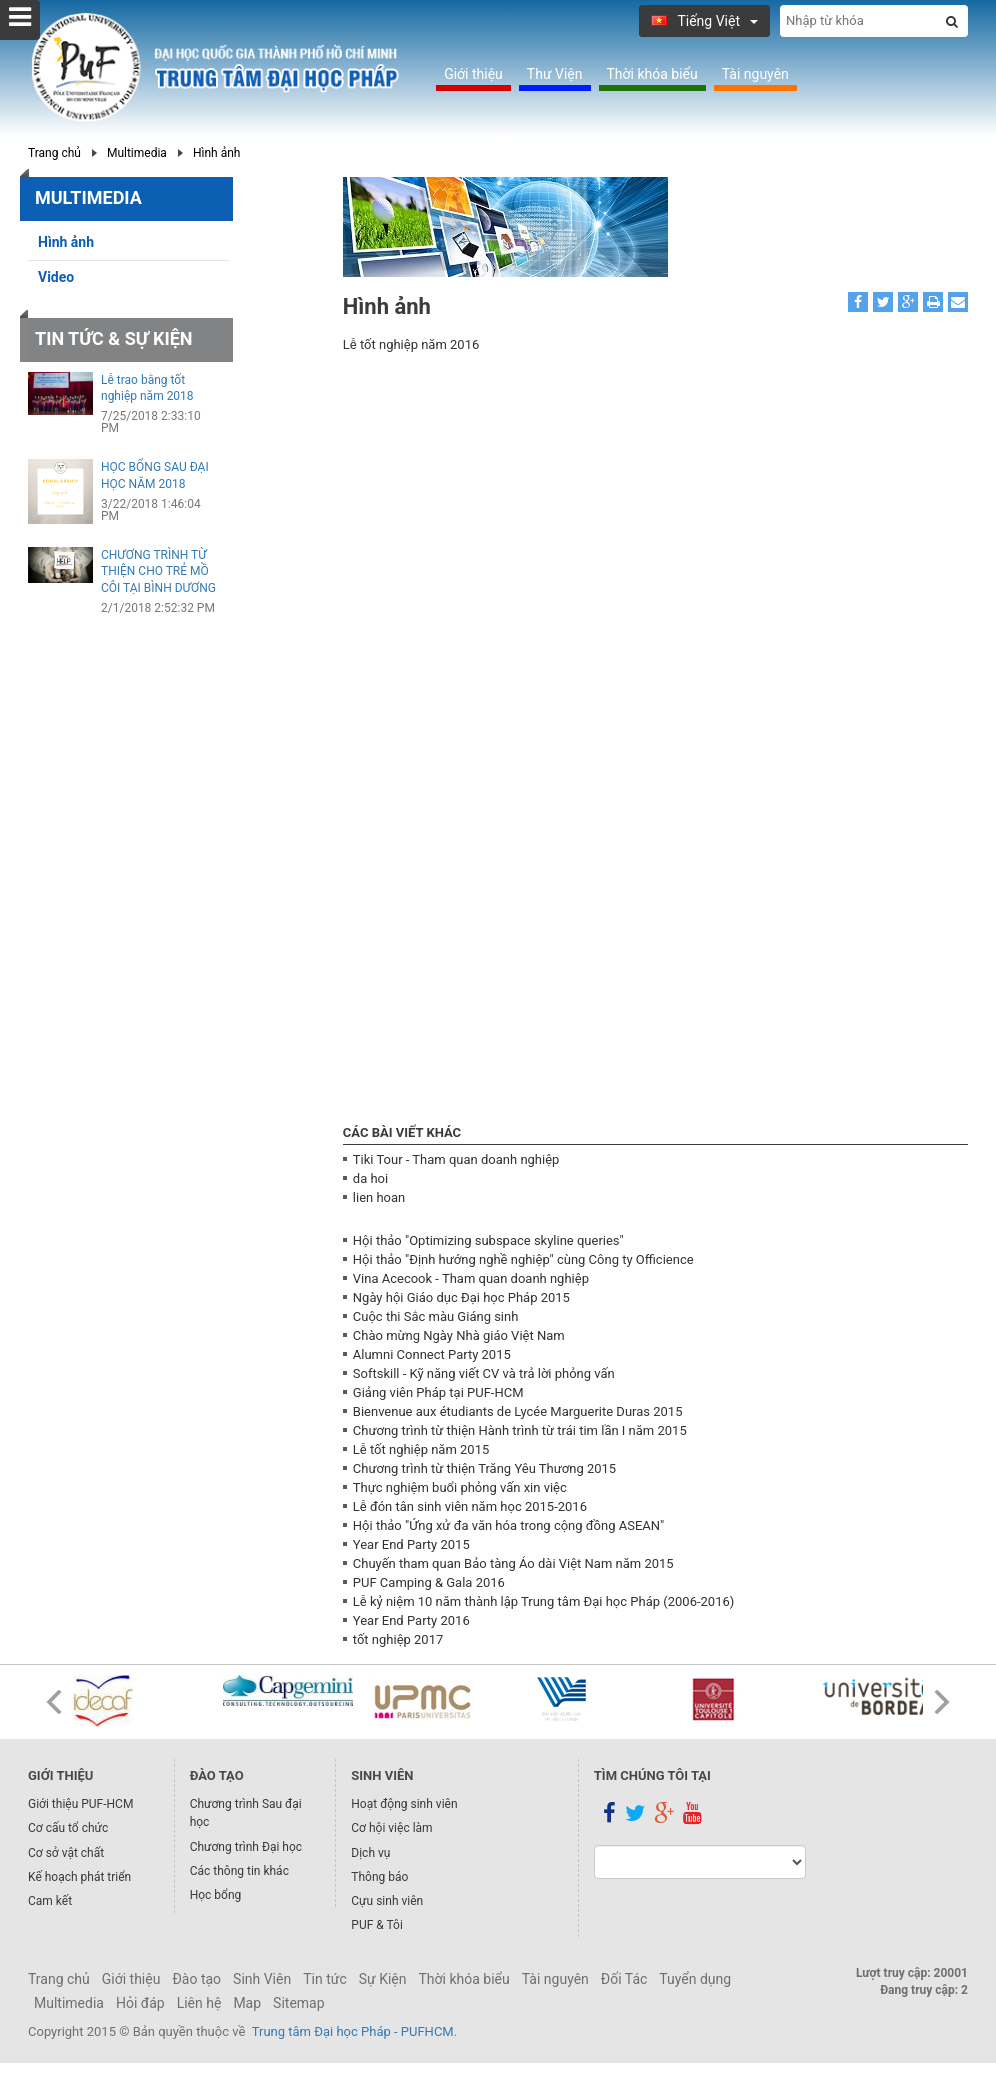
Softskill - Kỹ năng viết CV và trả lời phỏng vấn (484, 1373)
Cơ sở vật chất (66, 1853)
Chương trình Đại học (246, 1847)
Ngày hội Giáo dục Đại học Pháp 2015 (461, 1297)
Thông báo (379, 1877)
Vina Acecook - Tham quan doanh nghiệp (471, 1278)
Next (942, 1702)
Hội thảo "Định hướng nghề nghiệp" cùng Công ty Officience (523, 1259)
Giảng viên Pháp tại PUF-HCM (438, 1392)
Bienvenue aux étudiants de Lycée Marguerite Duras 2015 (518, 1411)
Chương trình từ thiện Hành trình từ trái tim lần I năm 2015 (520, 1430)
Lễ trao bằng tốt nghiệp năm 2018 (147, 388)
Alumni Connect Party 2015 (432, 1354)
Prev (54, 1702)
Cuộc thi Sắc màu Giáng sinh (436, 1316)
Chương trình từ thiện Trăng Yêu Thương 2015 (484, 1468)
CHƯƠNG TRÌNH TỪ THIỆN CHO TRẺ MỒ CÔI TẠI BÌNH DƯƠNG (158, 572)
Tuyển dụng (695, 1979)
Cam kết (50, 1901)
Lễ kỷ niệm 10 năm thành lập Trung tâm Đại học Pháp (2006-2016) (543, 1601)
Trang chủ (54, 153)
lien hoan (379, 1197)
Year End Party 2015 (411, 1544)
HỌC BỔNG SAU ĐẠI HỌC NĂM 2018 (155, 475)
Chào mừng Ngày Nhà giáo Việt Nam (459, 1335)
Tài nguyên (755, 74)
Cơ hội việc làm (391, 1828)
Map (247, 2003)
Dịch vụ (370, 1853)
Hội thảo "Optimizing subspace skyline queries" (488, 1240)
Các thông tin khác (239, 1871)
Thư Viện (555, 74)
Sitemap (298, 2003)
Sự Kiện (383, 1979)
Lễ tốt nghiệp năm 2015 (421, 1449)
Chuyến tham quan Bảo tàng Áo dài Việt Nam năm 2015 (513, 1563)
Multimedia (137, 153)
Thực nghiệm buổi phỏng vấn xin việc (460, 1487)
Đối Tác (624, 1979)
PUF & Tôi (377, 1925)
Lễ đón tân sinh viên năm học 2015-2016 (470, 1506)
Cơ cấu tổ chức (68, 1828)
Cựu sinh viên (387, 1901)
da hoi (370, 1178)
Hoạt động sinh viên (404, 1804)
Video (56, 277)
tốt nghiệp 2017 (398, 1639)
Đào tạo (196, 1979)
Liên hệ (199, 2003)
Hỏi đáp (140, 2003)
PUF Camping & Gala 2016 (429, 1582)
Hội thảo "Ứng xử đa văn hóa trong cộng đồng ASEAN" (508, 1525)
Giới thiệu (473, 74)
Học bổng (216, 1895)
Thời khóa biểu (652, 74)
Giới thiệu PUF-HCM (80, 1804)
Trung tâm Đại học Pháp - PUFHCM (353, 2031)
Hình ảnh (217, 153)
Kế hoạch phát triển (79, 1877)
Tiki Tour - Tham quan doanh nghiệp (456, 1159)
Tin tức (325, 1979)
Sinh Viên (262, 1979)
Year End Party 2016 (411, 1620)
